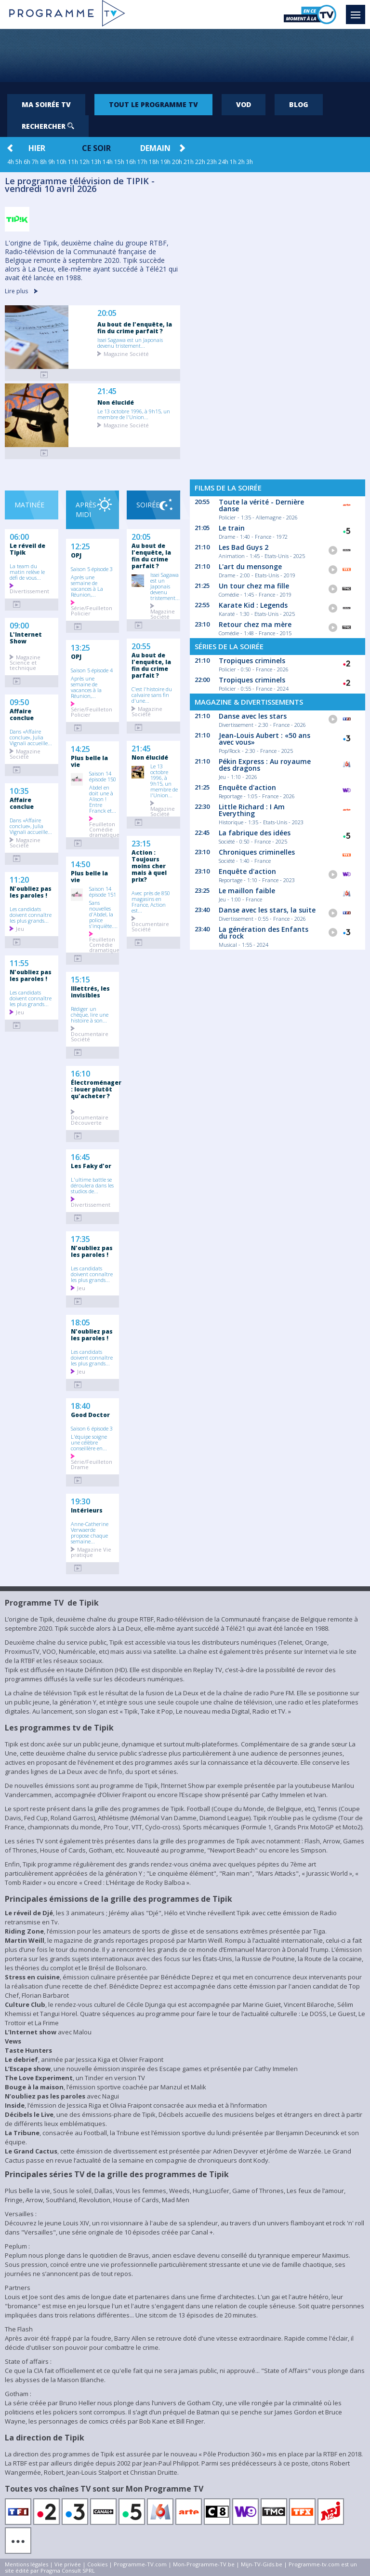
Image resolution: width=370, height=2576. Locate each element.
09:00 (19, 624)
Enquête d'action (247, 787)
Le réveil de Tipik (27, 549)
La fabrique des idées (255, 832)
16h (131, 162)
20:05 (107, 313)
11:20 (19, 878)
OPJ (76, 555)
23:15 (141, 842)
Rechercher (48, 126)
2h (241, 162)
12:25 (80, 545)
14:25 (80, 748)
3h (249, 162)
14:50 (80, 863)
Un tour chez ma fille (254, 585)
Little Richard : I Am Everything (252, 810)
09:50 (19, 701)
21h (189, 162)
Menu (358, 10)
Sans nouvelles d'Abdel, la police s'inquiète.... (103, 914)
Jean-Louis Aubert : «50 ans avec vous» (264, 739)
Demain (155, 148)
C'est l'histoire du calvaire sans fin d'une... (152, 694)
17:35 (80, 1238)
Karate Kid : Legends (253, 605)
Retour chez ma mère (255, 624)
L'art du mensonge (250, 566)
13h (96, 162)
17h (142, 162)
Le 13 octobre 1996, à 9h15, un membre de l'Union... (133, 414)
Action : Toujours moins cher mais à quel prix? (149, 865)
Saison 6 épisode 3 (92, 1428)
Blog (298, 104)
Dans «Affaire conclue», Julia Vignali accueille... (31, 737)
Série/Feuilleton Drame (91, 1464)
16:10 (80, 1072)
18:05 (80, 1321)
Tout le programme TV (153, 104)
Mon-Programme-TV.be (204, 2564)
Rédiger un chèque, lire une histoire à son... (89, 1014)
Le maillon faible (247, 890)
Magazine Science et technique (25, 662)
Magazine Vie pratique (91, 1551)
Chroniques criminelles (257, 852)
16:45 (80, 1156)
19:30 (80, 1500)
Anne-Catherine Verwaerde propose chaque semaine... (89, 1532)
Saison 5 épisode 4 (92, 670)
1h (233, 162)
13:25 (80, 646)
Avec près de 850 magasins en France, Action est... (151, 901)
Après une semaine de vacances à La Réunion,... (87, 585)
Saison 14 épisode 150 (102, 776)
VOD (243, 104)
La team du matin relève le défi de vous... (27, 571)
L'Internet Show (26, 637)
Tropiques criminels (252, 660)
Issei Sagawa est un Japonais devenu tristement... (130, 342)
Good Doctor (90, 1414)
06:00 (19, 536)
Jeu (20, 928)
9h (51, 162)
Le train (232, 527)
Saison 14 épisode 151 (102, 891)
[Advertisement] (185, 55)
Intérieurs (87, 1510)
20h (177, 162)
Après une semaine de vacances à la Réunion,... (86, 687)
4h (10, 162)
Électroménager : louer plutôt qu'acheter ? (95, 1089)
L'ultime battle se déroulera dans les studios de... (92, 1185)
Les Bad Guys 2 (243, 547)
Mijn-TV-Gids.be (261, 2564)
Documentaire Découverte (89, 1119)
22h (200, 162)
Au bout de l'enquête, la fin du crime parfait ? (134, 327)
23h (212, 162)
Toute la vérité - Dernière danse (261, 505)
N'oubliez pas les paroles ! (31, 892)
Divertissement (29, 590)
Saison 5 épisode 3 (92, 568)
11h (73, 162)
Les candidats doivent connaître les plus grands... (31, 914)
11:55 (19, 962)
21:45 (107, 391)
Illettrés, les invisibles (90, 991)
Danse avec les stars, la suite (267, 909)
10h (61, 162)
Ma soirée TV (46, 104)
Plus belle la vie (89, 761)
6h (27, 162)
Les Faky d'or (91, 1166)
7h (35, 162)
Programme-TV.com (140, 2564)
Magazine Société (126, 353)
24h (223, 162)
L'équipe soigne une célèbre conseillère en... (89, 1442)
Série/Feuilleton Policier (91, 610)
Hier (36, 148)
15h (119, 162)
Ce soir (96, 148)
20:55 (141, 645)
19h (165, 162)
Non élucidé (115, 402)
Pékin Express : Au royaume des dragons (265, 765)
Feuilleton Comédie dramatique (104, 828)
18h (154, 162)
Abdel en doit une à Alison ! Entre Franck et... (102, 799)
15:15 (80, 978)
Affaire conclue (22, 714)
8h (43, 162)
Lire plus (21, 291)
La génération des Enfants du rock (263, 932)
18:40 (80, 1405)
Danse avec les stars (253, 716)
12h (84, 162)
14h (108, 162)
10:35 (19, 790)
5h (18, 162)
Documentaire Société (89, 1036)
